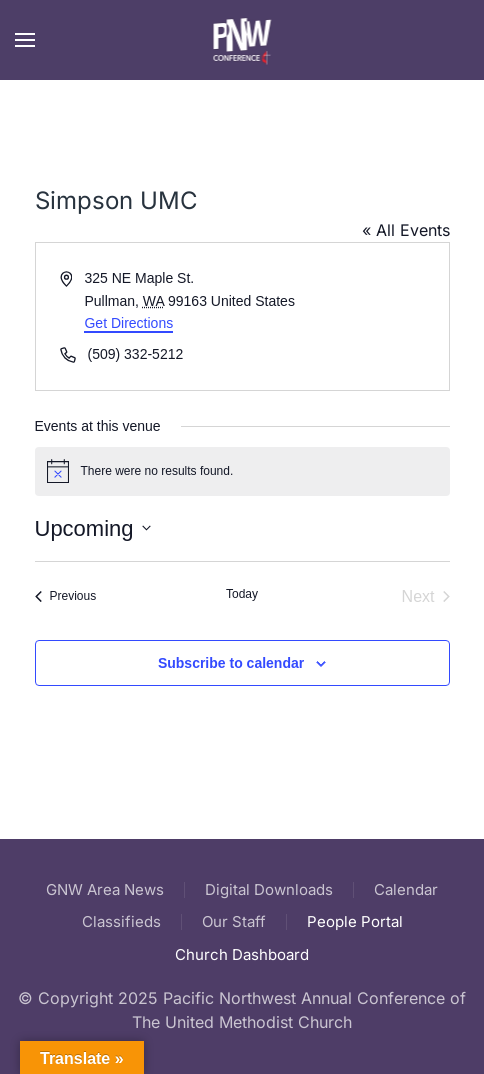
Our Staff (234, 921)
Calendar (406, 889)
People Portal (355, 921)
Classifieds (121, 921)
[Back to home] (242, 40)
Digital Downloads (269, 889)
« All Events (406, 230)
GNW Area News (105, 889)
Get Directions (128, 323)
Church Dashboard (242, 954)
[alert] (242, 471)
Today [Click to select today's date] (242, 594)
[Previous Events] (66, 597)
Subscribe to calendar (231, 663)
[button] (25, 40)
